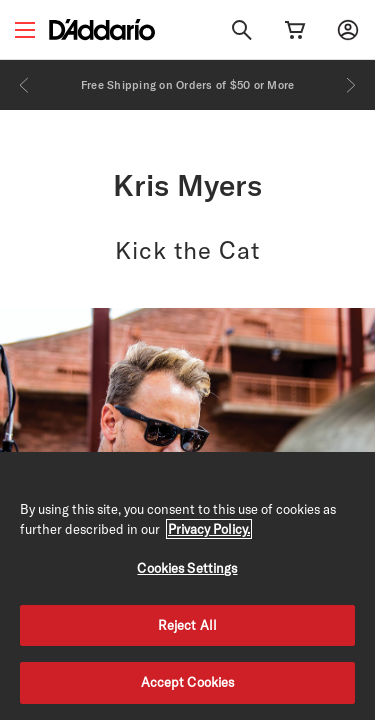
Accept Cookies (188, 682)
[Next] (351, 85)
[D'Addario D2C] (102, 29)
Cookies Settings (187, 568)
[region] (187, 586)
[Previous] (24, 85)
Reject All (187, 625)
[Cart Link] (295, 30)
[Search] (242, 30)
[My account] (348, 30)
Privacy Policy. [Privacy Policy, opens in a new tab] (209, 529)
